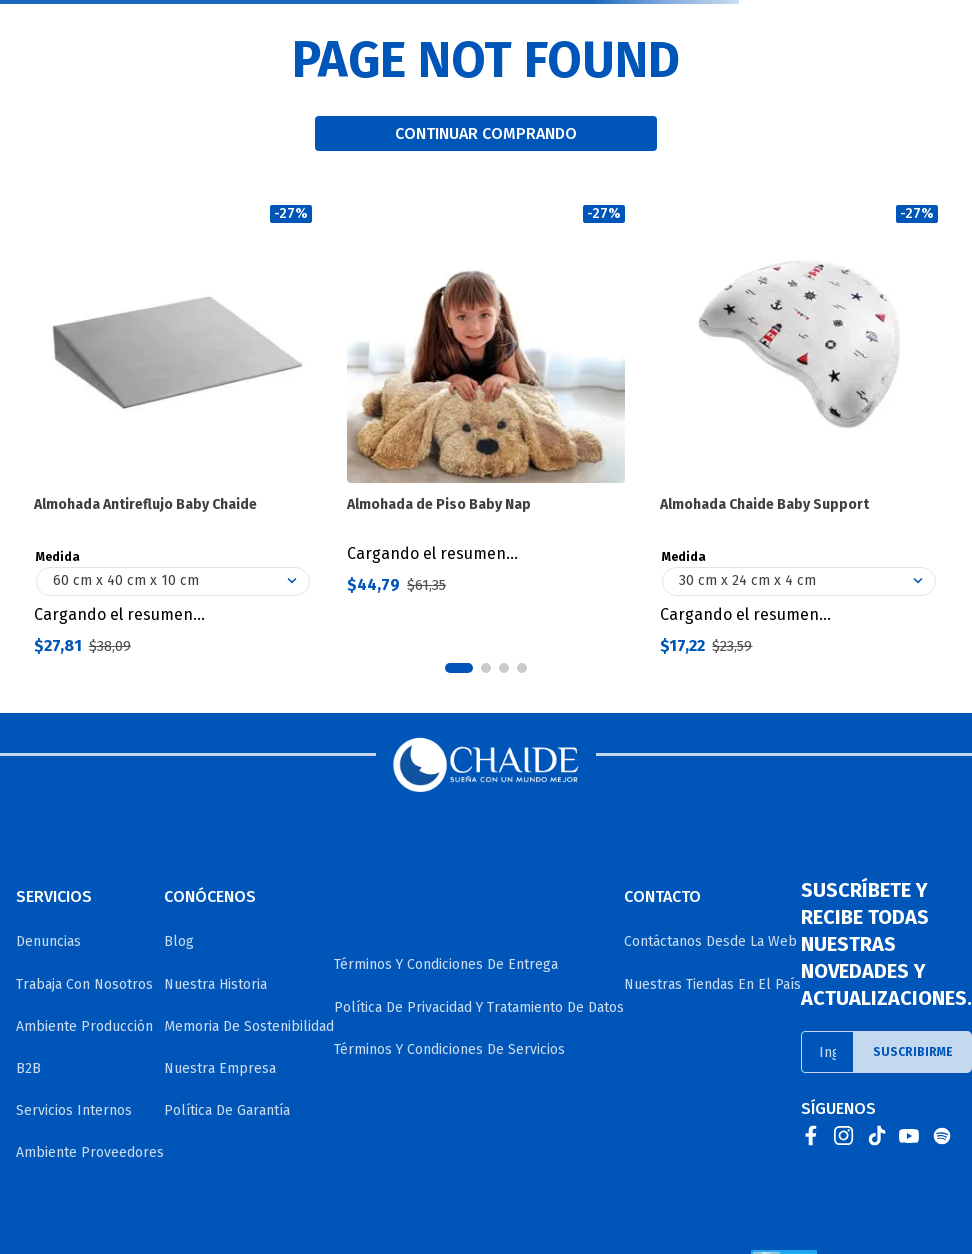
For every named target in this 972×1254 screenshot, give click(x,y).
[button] (459, 668)
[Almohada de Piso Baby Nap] (486, 430)
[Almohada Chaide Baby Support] (799, 430)
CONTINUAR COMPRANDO (486, 133)
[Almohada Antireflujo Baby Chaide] (173, 430)
